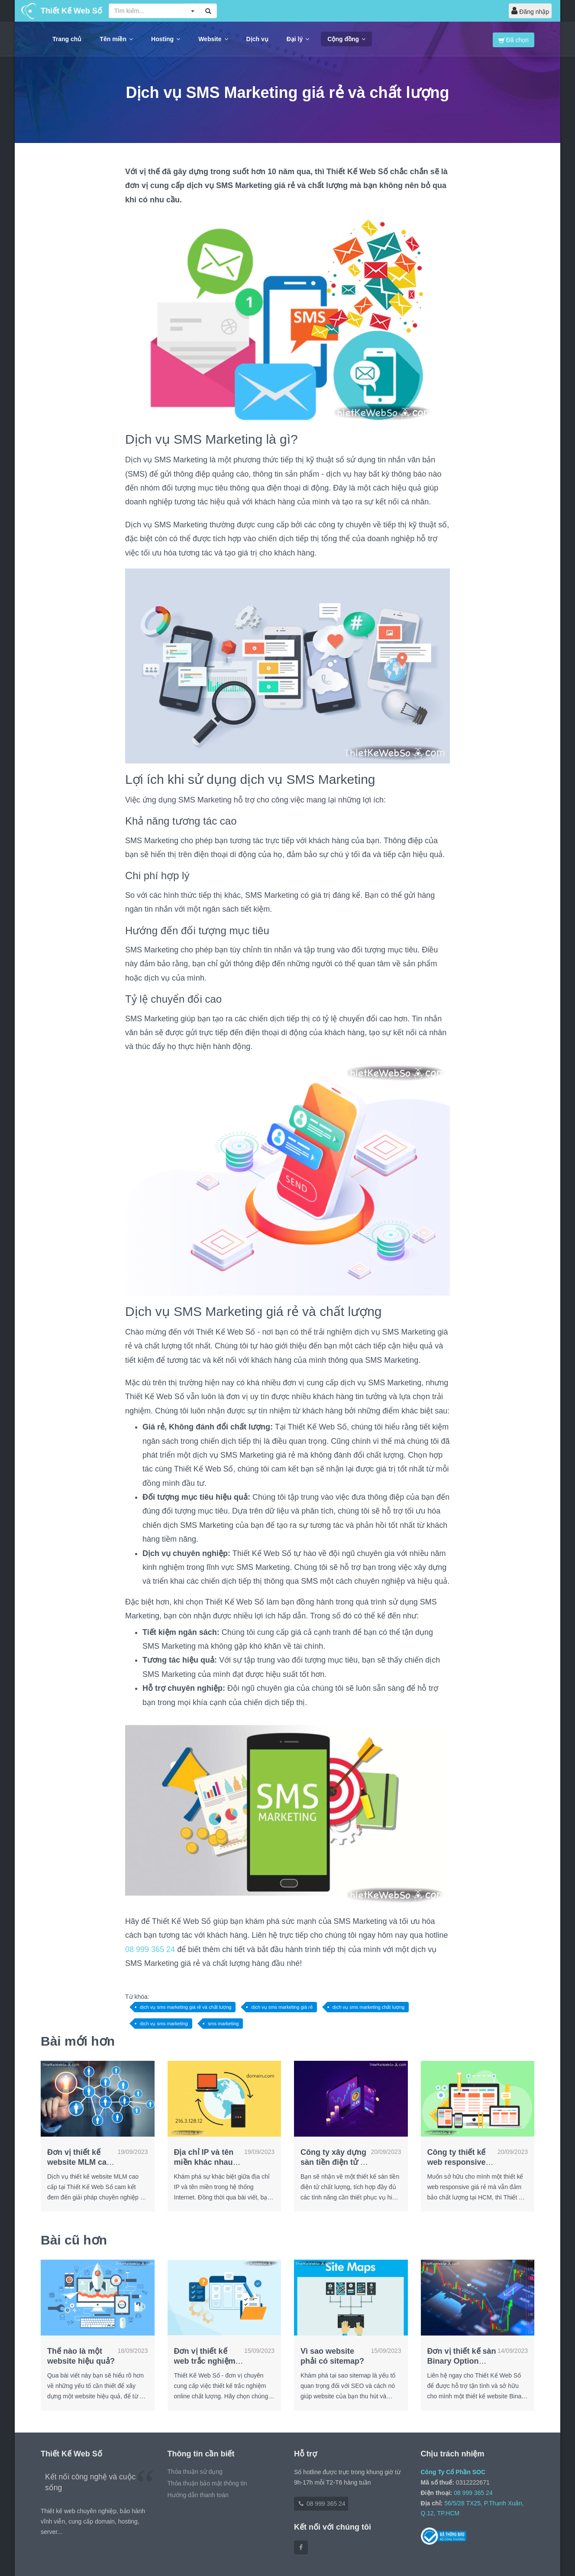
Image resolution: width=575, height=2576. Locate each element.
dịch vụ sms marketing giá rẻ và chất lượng (185, 2007)
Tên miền (116, 39)
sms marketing (223, 2023)
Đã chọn (513, 39)
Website (213, 39)
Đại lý (298, 39)
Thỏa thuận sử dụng (195, 2471)
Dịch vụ (257, 39)
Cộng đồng (346, 39)
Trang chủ (66, 39)
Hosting (165, 39)
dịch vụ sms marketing (164, 2023)
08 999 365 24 (150, 1949)
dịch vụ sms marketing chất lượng (368, 2007)
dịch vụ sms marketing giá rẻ (281, 2007)
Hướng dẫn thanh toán (198, 2495)
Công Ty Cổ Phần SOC (453, 2472)
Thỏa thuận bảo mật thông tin (207, 2483)
